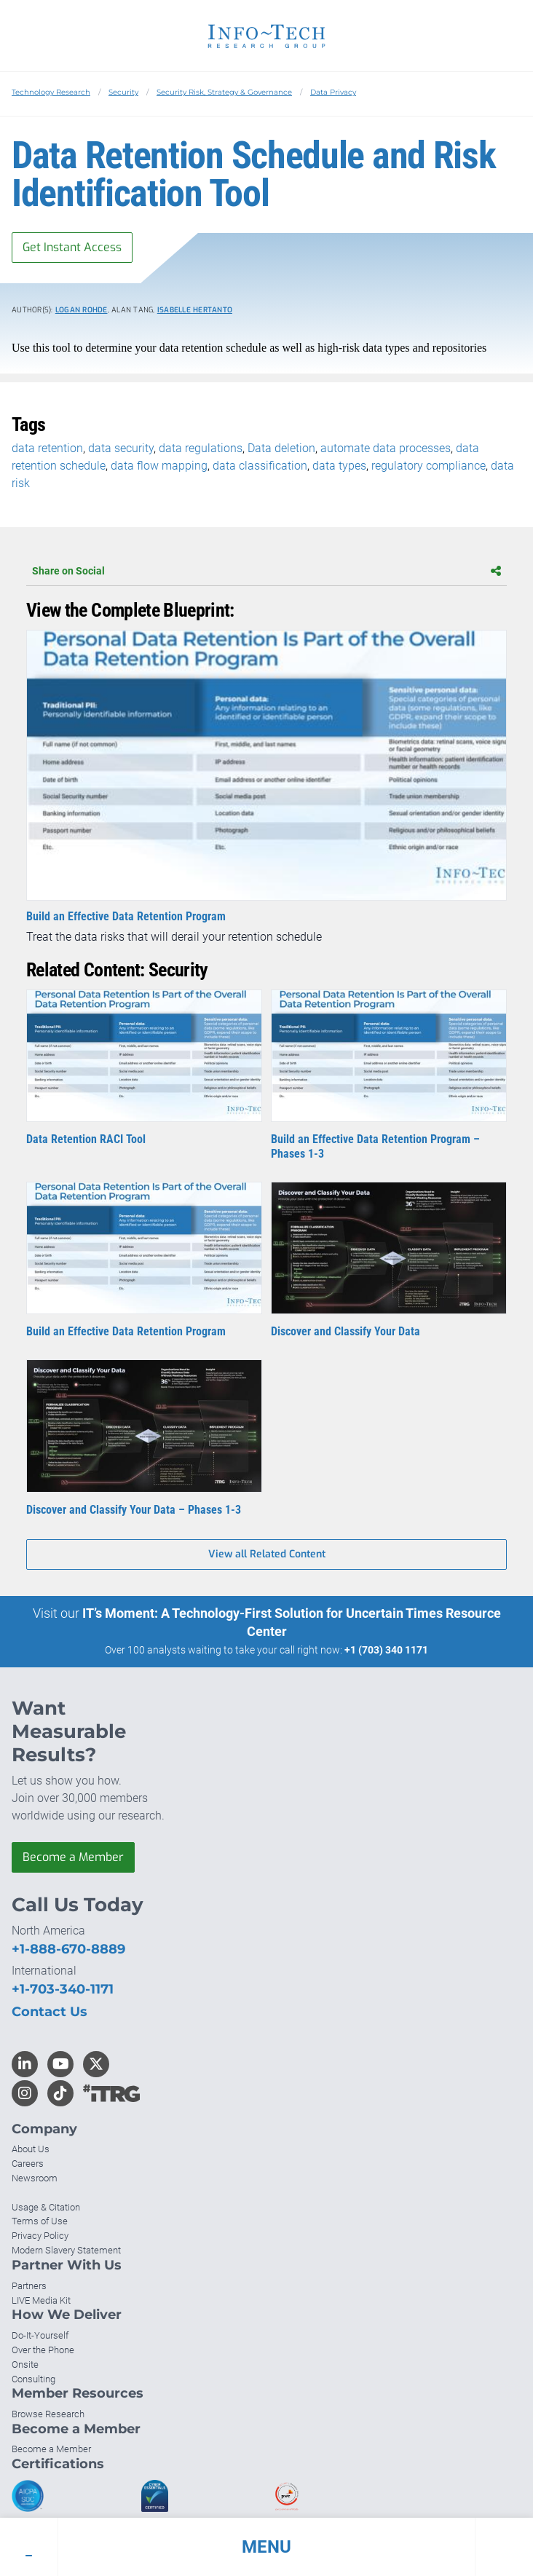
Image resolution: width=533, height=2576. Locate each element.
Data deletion (281, 448)
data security (121, 448)
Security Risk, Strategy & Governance (224, 92)
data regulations (200, 448)
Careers (28, 2163)
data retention (47, 448)
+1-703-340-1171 (63, 1989)
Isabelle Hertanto (194, 310)
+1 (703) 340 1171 (386, 1650)
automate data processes (385, 448)
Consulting (33, 2379)
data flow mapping (159, 466)
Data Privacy (333, 92)
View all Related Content (266, 1554)
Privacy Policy (40, 2235)
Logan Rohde (81, 310)
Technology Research (51, 92)
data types (339, 466)
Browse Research (48, 2414)
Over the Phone (43, 2349)
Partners (29, 2285)
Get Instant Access (72, 247)
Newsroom (35, 2178)
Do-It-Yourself (40, 2335)
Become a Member (73, 1857)
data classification (260, 466)
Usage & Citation (46, 2207)
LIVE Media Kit (41, 2300)
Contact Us (49, 2012)
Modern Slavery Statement (66, 2250)
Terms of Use (40, 2221)
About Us (31, 2149)
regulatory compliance (428, 466)
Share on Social (266, 571)
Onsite (25, 2364)
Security (123, 92)
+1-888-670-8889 (68, 1949)
